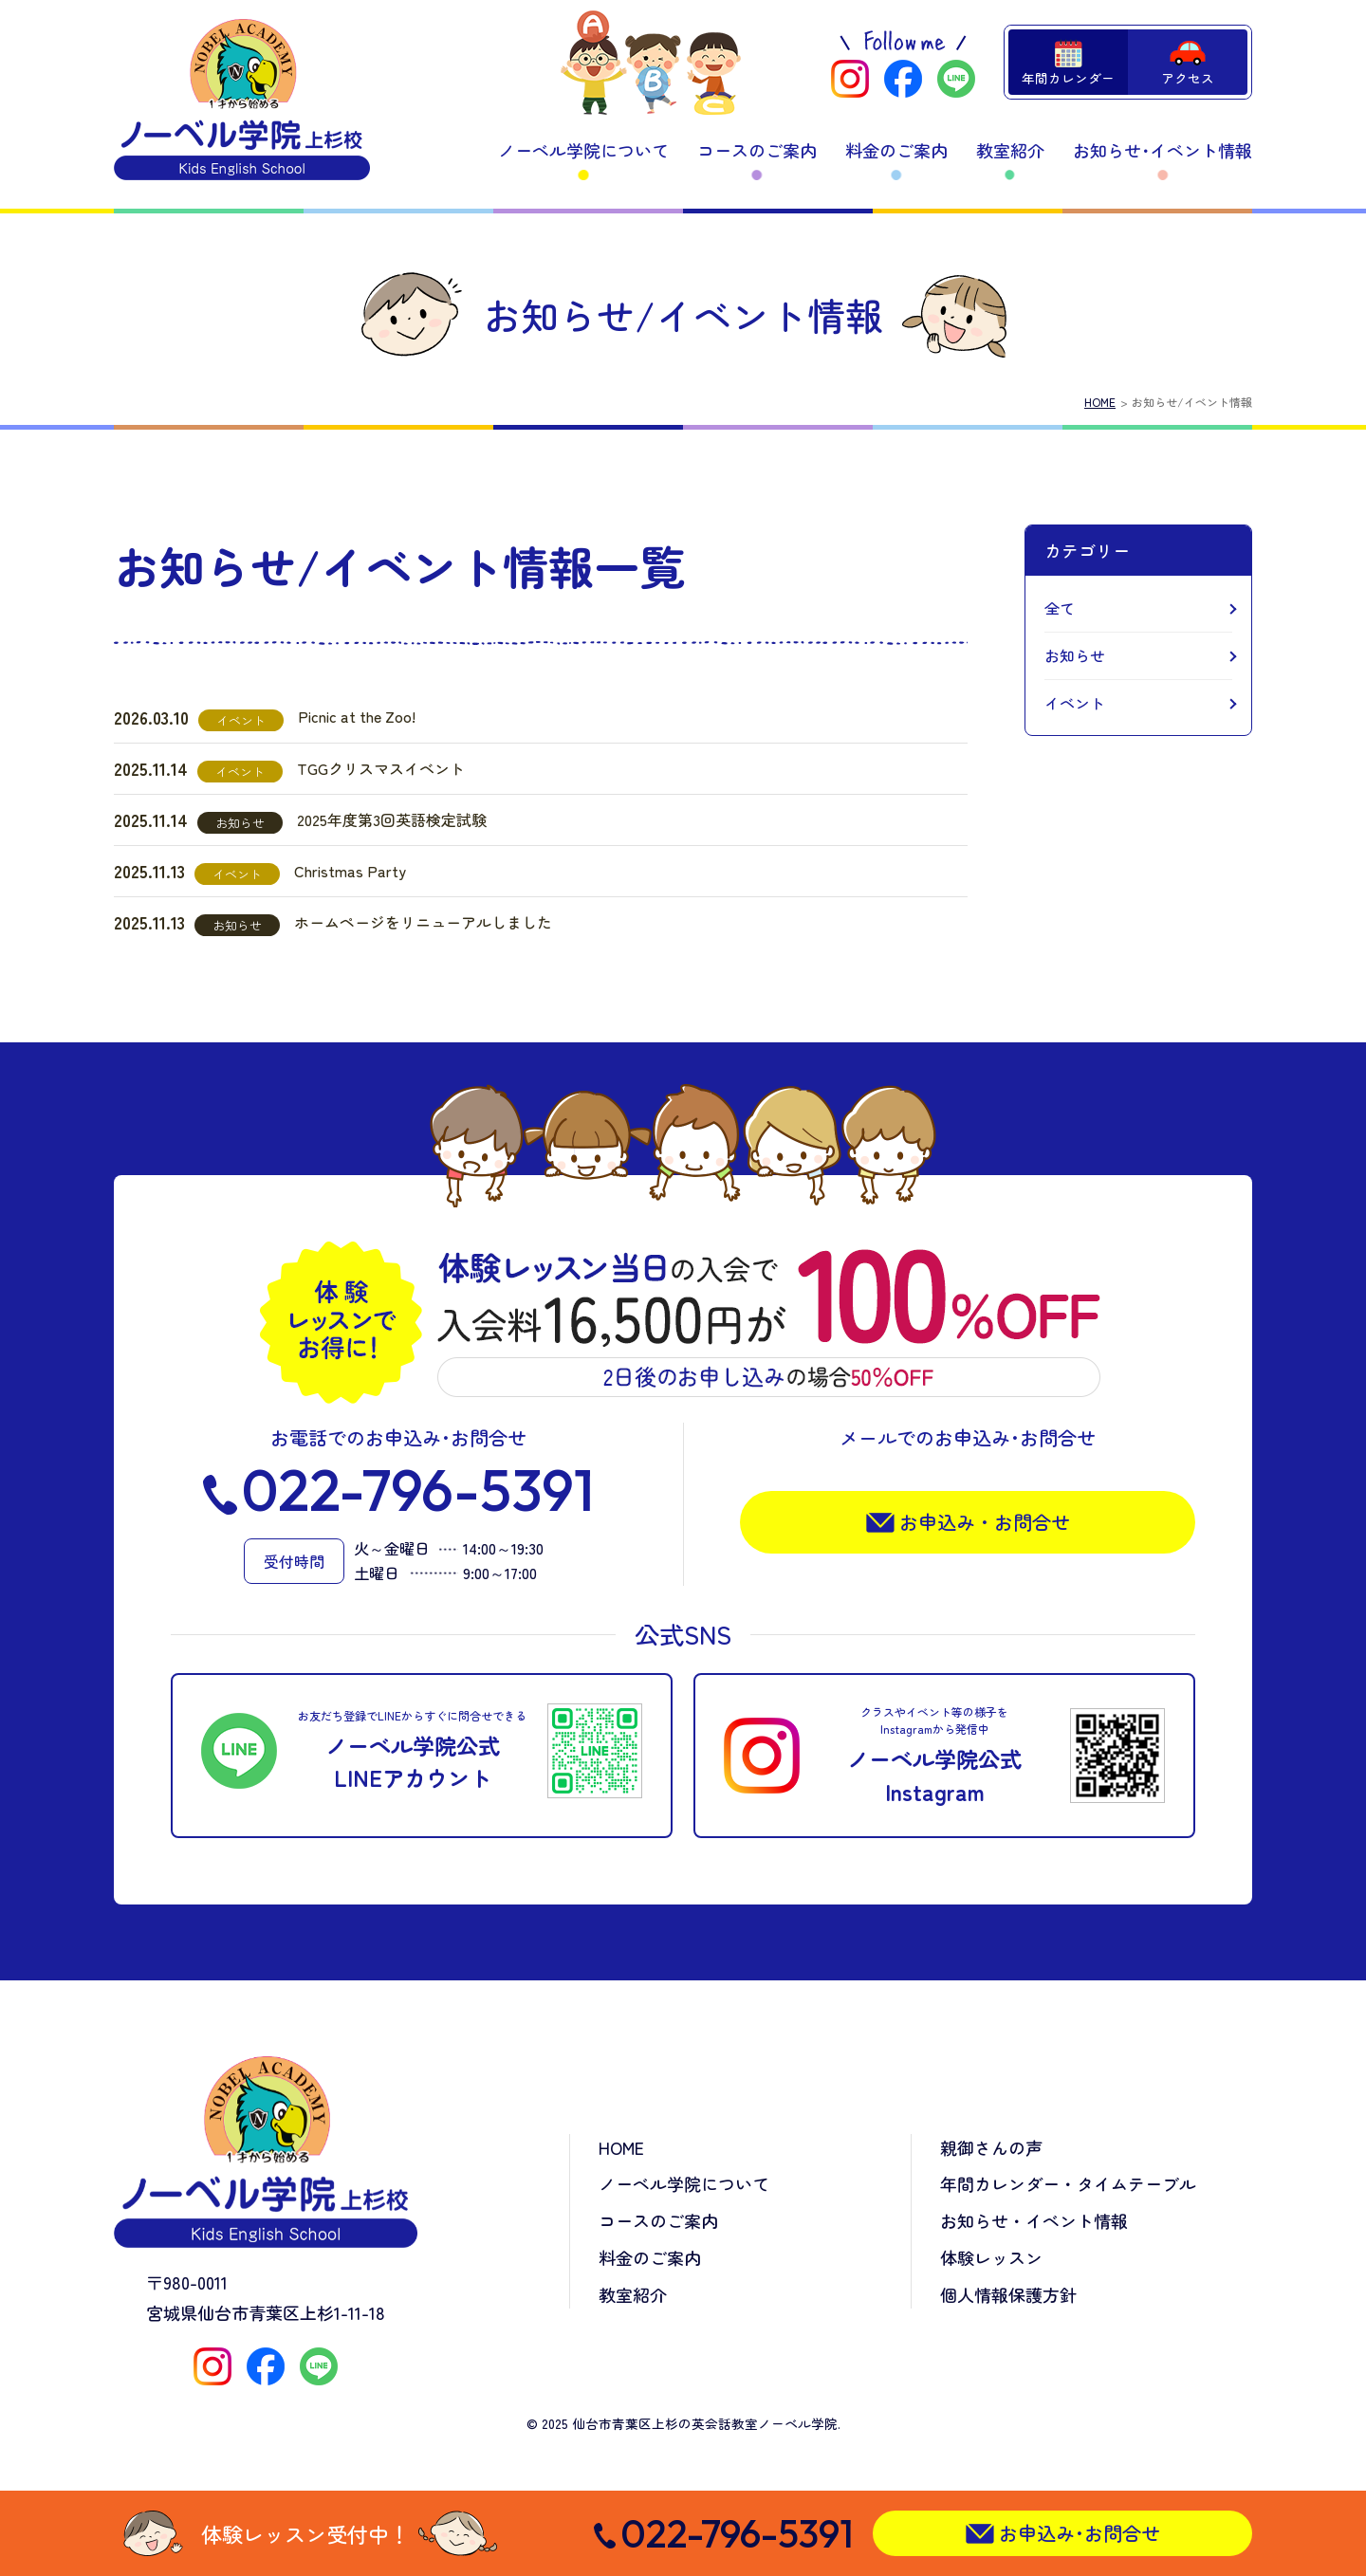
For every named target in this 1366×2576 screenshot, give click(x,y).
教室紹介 (1010, 150)
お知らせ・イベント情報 (1034, 2220)
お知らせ (1074, 655)
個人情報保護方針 (1008, 2294)
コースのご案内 (757, 150)
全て (1059, 608)
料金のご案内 (896, 150)
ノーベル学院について (583, 150)
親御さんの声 (991, 2147)
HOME (1100, 402)
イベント (1074, 702)
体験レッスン (991, 2257)
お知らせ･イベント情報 (1162, 150)
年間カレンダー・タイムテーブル (1068, 2183)
